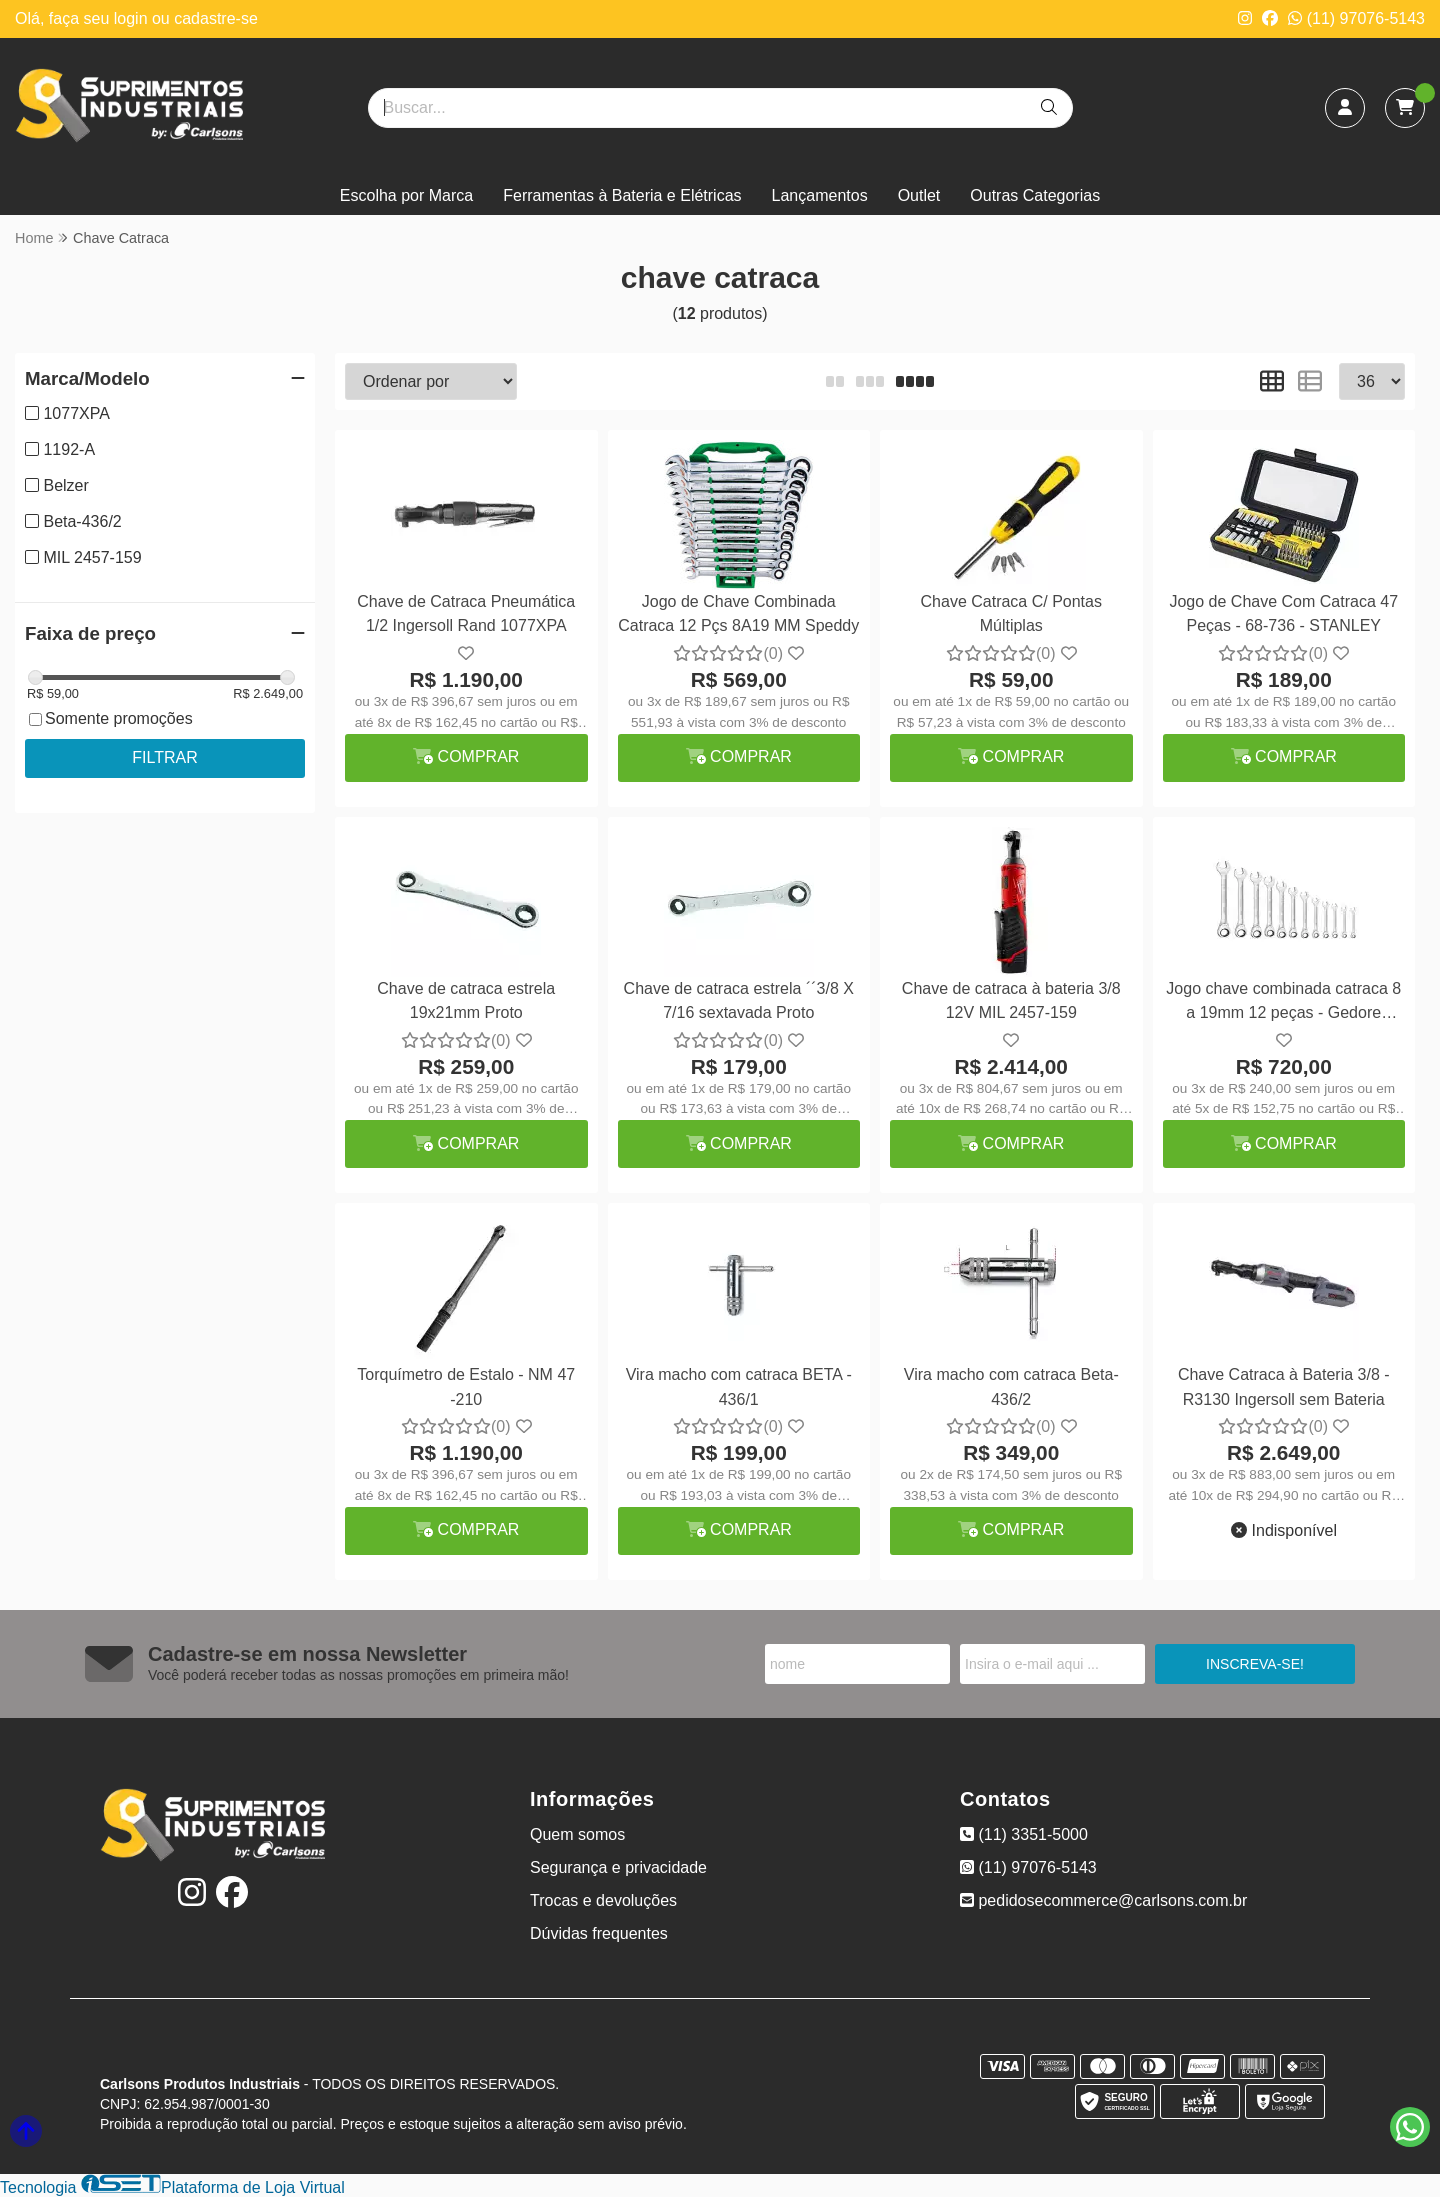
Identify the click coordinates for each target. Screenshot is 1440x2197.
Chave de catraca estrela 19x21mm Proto (466, 1000)
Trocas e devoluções (603, 1900)
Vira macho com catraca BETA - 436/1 (739, 1386)
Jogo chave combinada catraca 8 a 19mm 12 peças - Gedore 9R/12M (1283, 1003)
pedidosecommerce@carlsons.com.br (1103, 1900)
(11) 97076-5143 (1356, 18)
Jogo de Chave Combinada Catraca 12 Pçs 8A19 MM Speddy (738, 613)
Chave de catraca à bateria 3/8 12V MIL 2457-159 (1011, 1000)
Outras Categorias (1035, 195)
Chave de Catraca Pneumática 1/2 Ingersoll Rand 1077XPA (466, 613)
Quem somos (577, 1834)
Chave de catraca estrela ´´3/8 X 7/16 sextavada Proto (739, 1000)
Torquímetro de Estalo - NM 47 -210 (466, 1386)
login (133, 18)
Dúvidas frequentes (599, 1933)
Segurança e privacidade (618, 1867)
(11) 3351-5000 (1024, 1834)
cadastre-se (216, 18)
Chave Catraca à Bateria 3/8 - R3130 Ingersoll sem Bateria (1284, 1386)
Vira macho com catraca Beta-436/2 (1011, 1386)
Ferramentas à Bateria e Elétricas (622, 195)
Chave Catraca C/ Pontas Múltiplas (1011, 613)
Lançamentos (820, 195)
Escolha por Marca (406, 195)
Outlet (919, 195)
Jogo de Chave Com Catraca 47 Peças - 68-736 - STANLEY (1283, 613)
